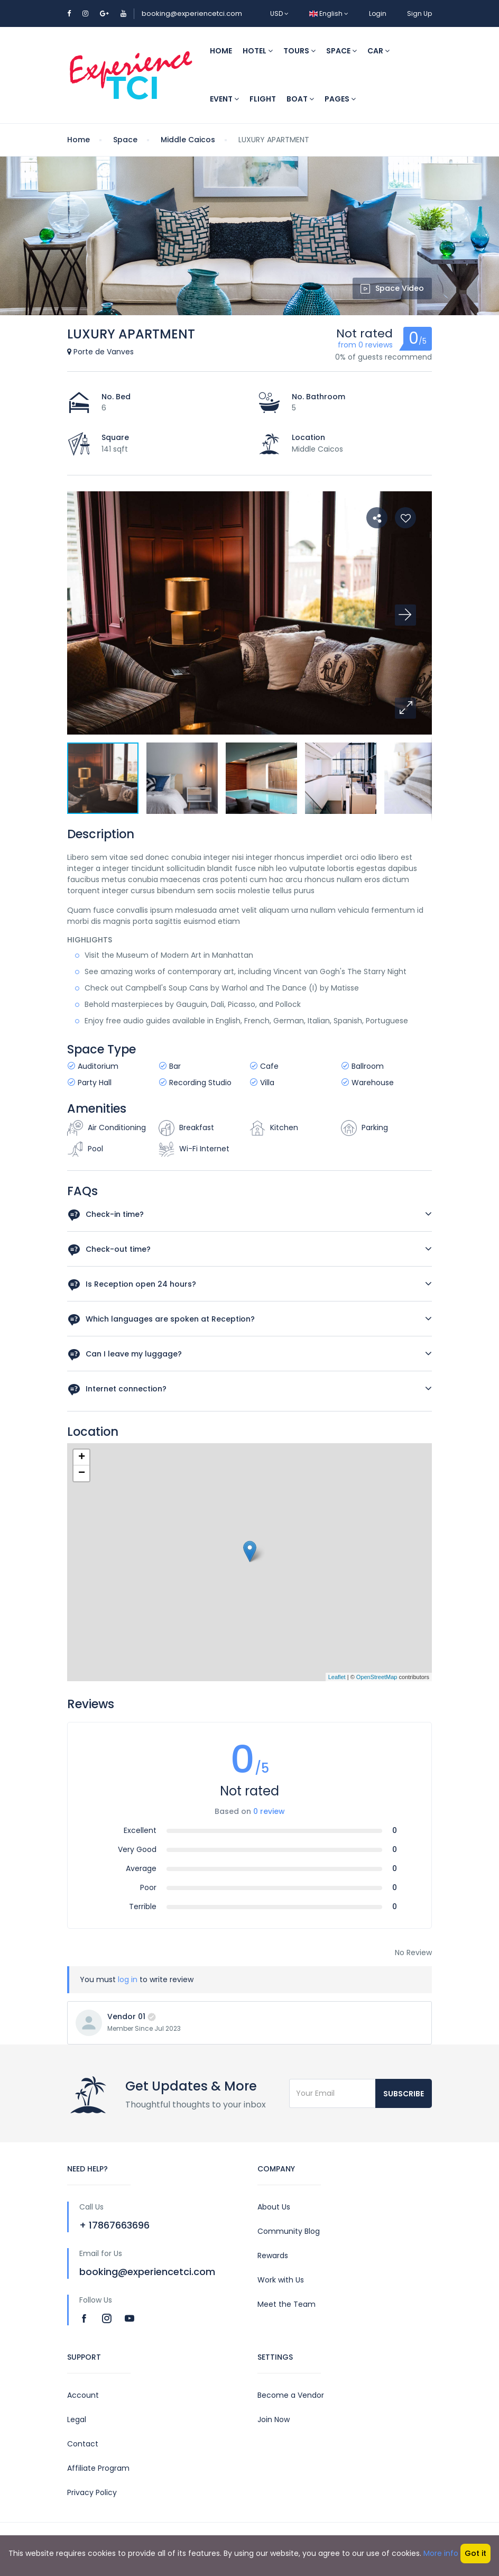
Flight (263, 99)
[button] (405, 708)
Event (224, 99)
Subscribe (403, 2093)
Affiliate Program (98, 2468)
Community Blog (288, 2231)
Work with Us (280, 2280)
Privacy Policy (92, 2492)
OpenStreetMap (377, 1677)
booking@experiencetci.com (192, 13)
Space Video (392, 288)
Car (378, 50)
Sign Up (419, 13)
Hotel (258, 50)
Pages (340, 99)
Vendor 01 (126, 2016)
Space (341, 50)
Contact (82, 2444)
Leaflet (337, 1677)
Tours (299, 50)
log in (127, 1979)
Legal (76, 2419)
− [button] (81, 1473)
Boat (300, 99)
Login (377, 13)
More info (440, 2553)
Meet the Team (286, 2304)
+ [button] (81, 1457)
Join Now (273, 2419)
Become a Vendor (290, 2395)
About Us (273, 2207)
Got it (475, 2553)
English (328, 13)
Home (221, 50)
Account (83, 2395)
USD (279, 13)
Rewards (272, 2255)
